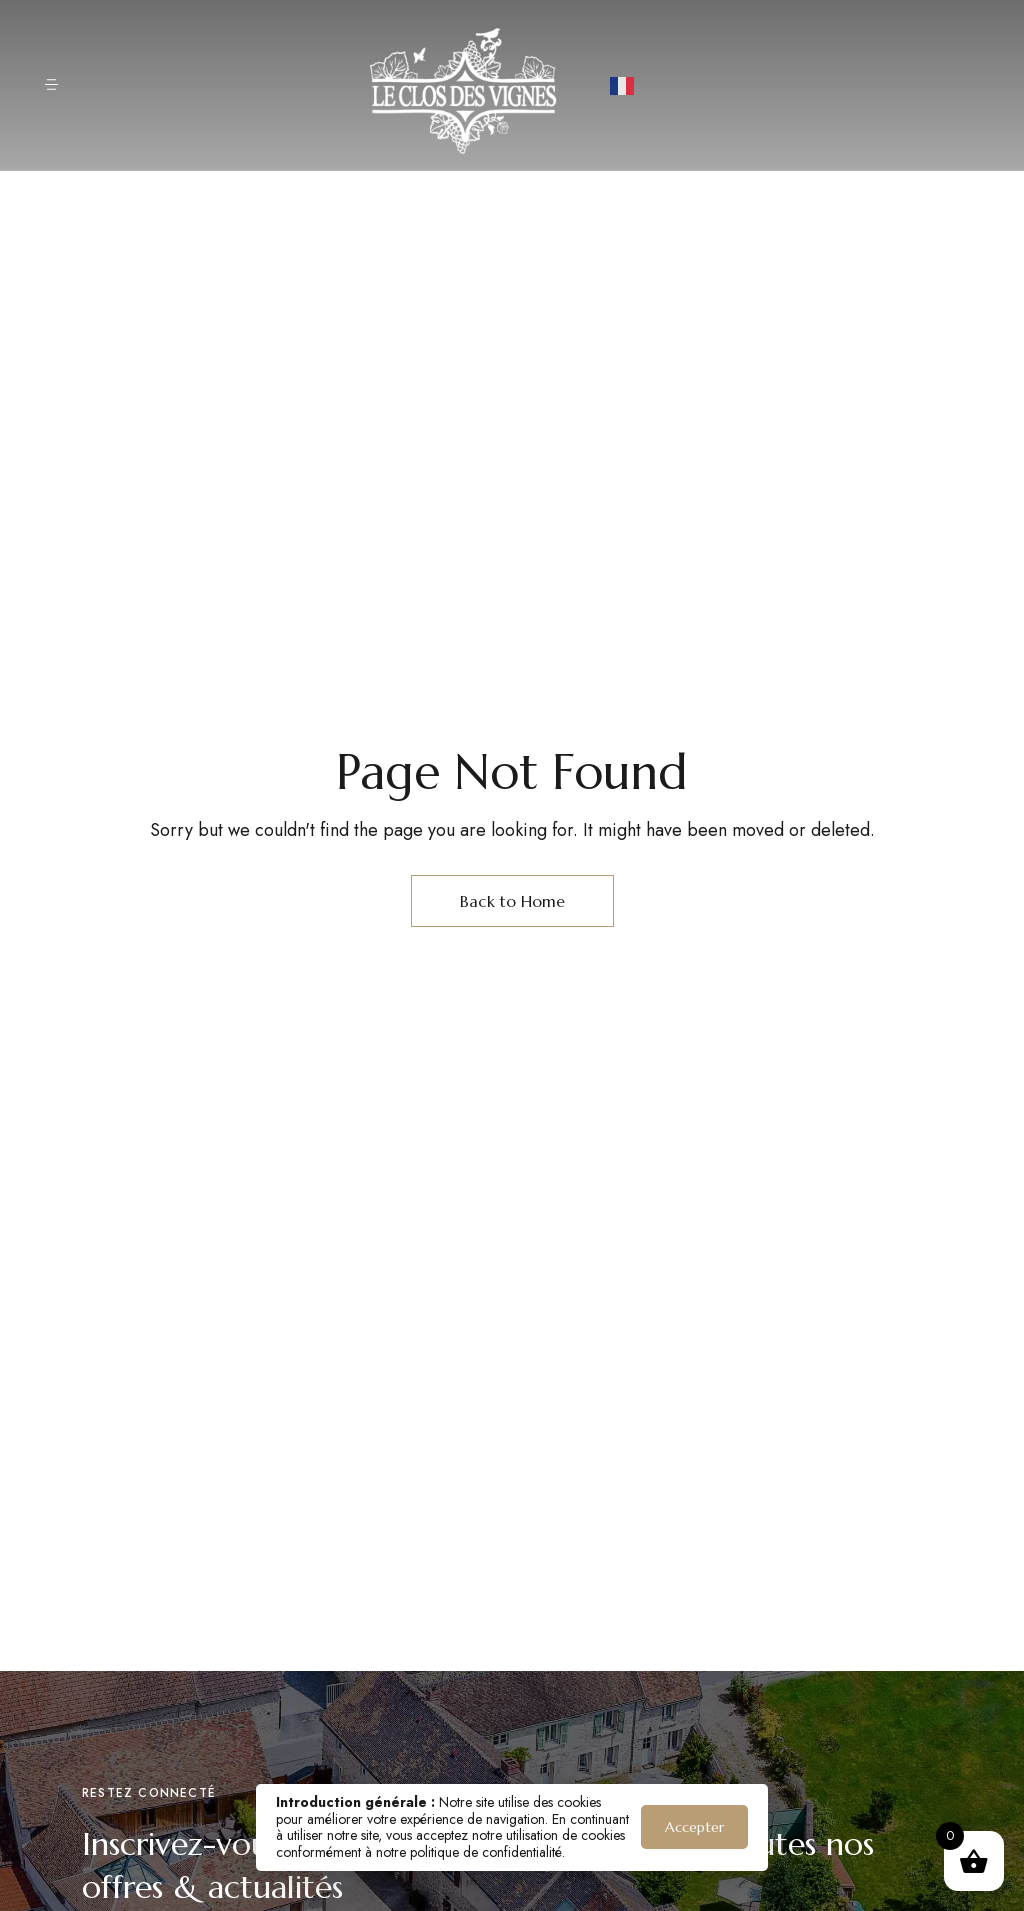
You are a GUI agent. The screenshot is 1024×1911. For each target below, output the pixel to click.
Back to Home (512, 901)
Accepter (694, 1827)
